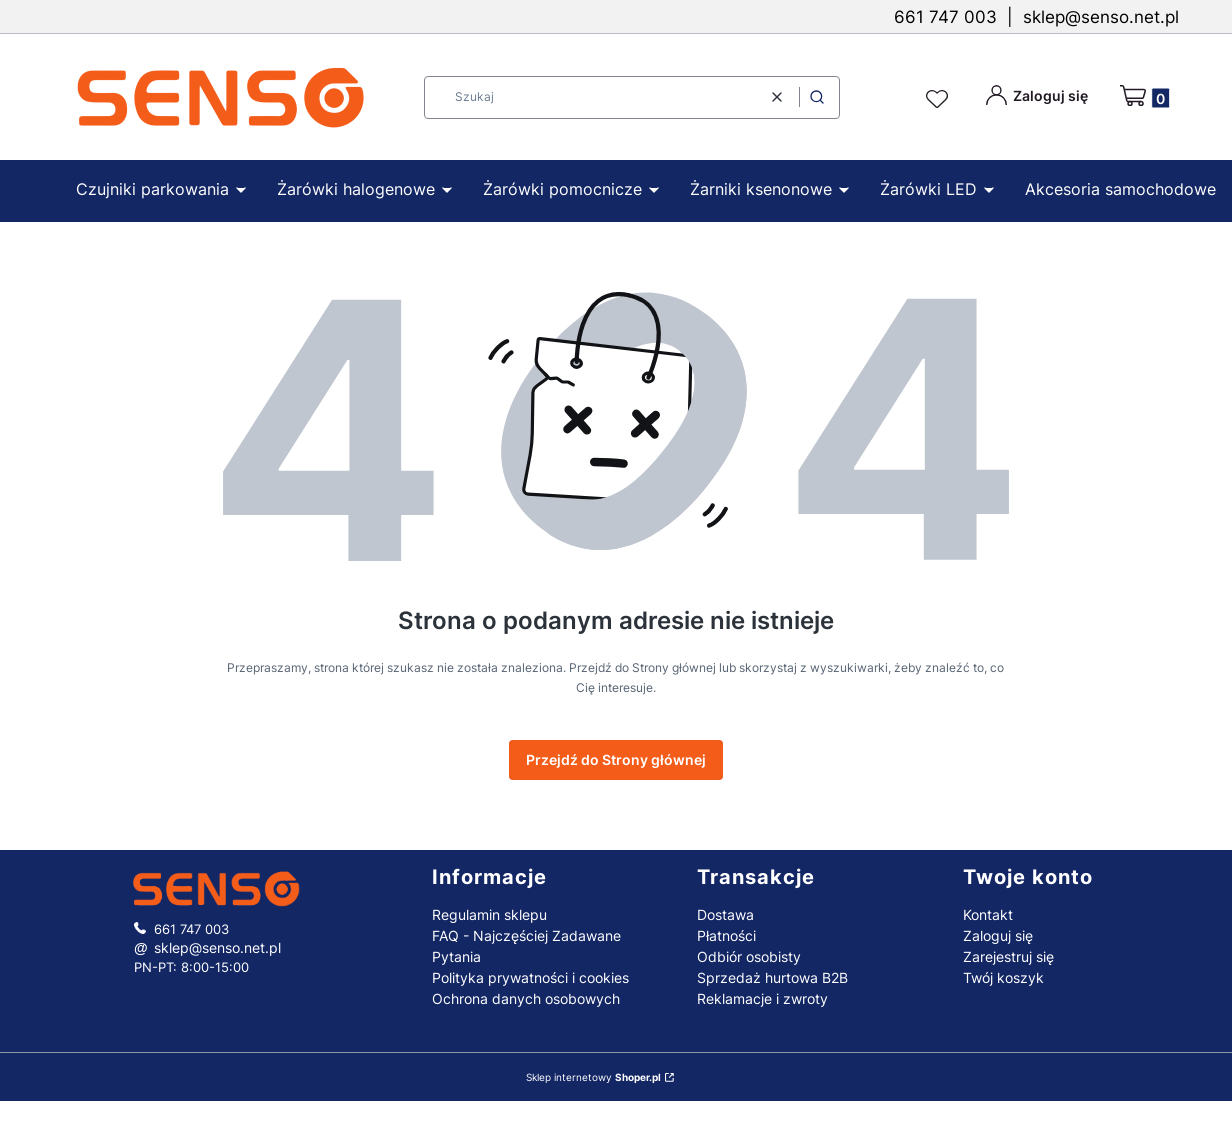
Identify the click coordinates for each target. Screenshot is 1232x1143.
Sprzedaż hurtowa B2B (772, 977)
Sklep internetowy (593, 1077)
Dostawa (725, 914)
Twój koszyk (1003, 977)
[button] (817, 97)
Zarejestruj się (1008, 956)
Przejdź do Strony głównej (616, 759)
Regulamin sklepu (489, 914)
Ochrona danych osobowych (526, 998)
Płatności (726, 935)
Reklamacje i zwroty (762, 998)
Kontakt (988, 914)
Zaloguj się (998, 935)
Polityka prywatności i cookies (530, 977)
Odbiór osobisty (749, 956)
